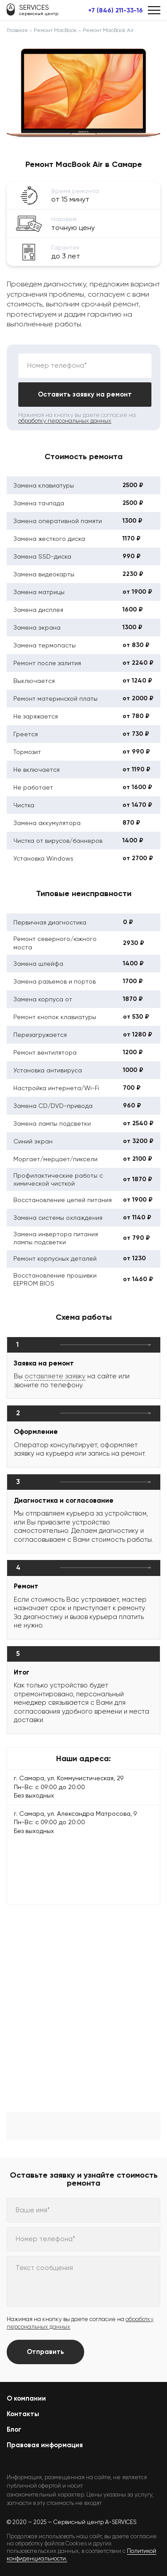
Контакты (23, 2414)
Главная (17, 30)
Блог (14, 2429)
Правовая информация (45, 2445)
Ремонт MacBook (55, 30)
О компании (26, 2398)
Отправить (45, 2352)
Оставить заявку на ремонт (85, 394)
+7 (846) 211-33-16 (115, 11)
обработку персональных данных (64, 420)
